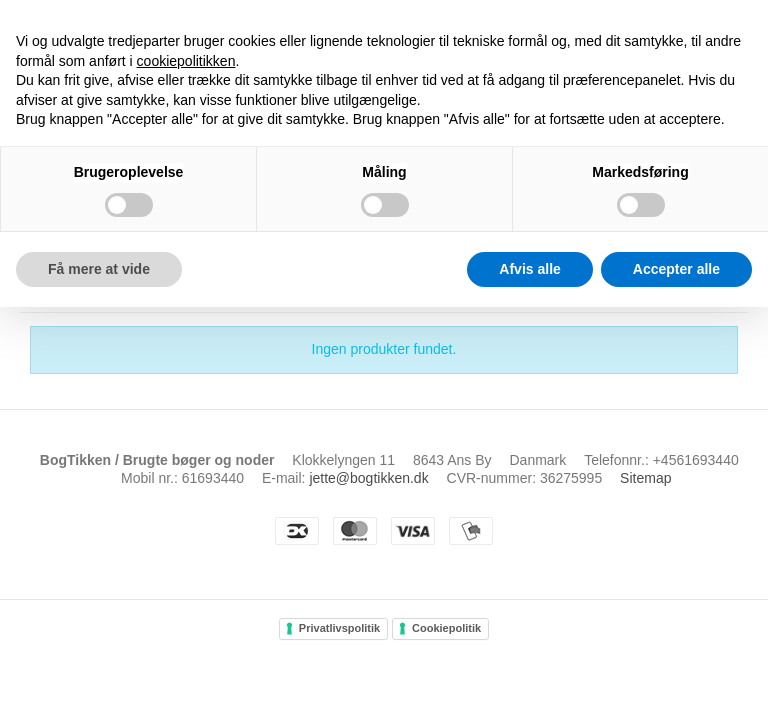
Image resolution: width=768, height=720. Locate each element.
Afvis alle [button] (529, 269)
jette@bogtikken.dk (368, 478)
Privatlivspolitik (339, 628)
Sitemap (645, 478)
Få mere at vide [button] (99, 269)
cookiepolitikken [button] (186, 61)
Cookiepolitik (446, 628)
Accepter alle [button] (676, 269)
